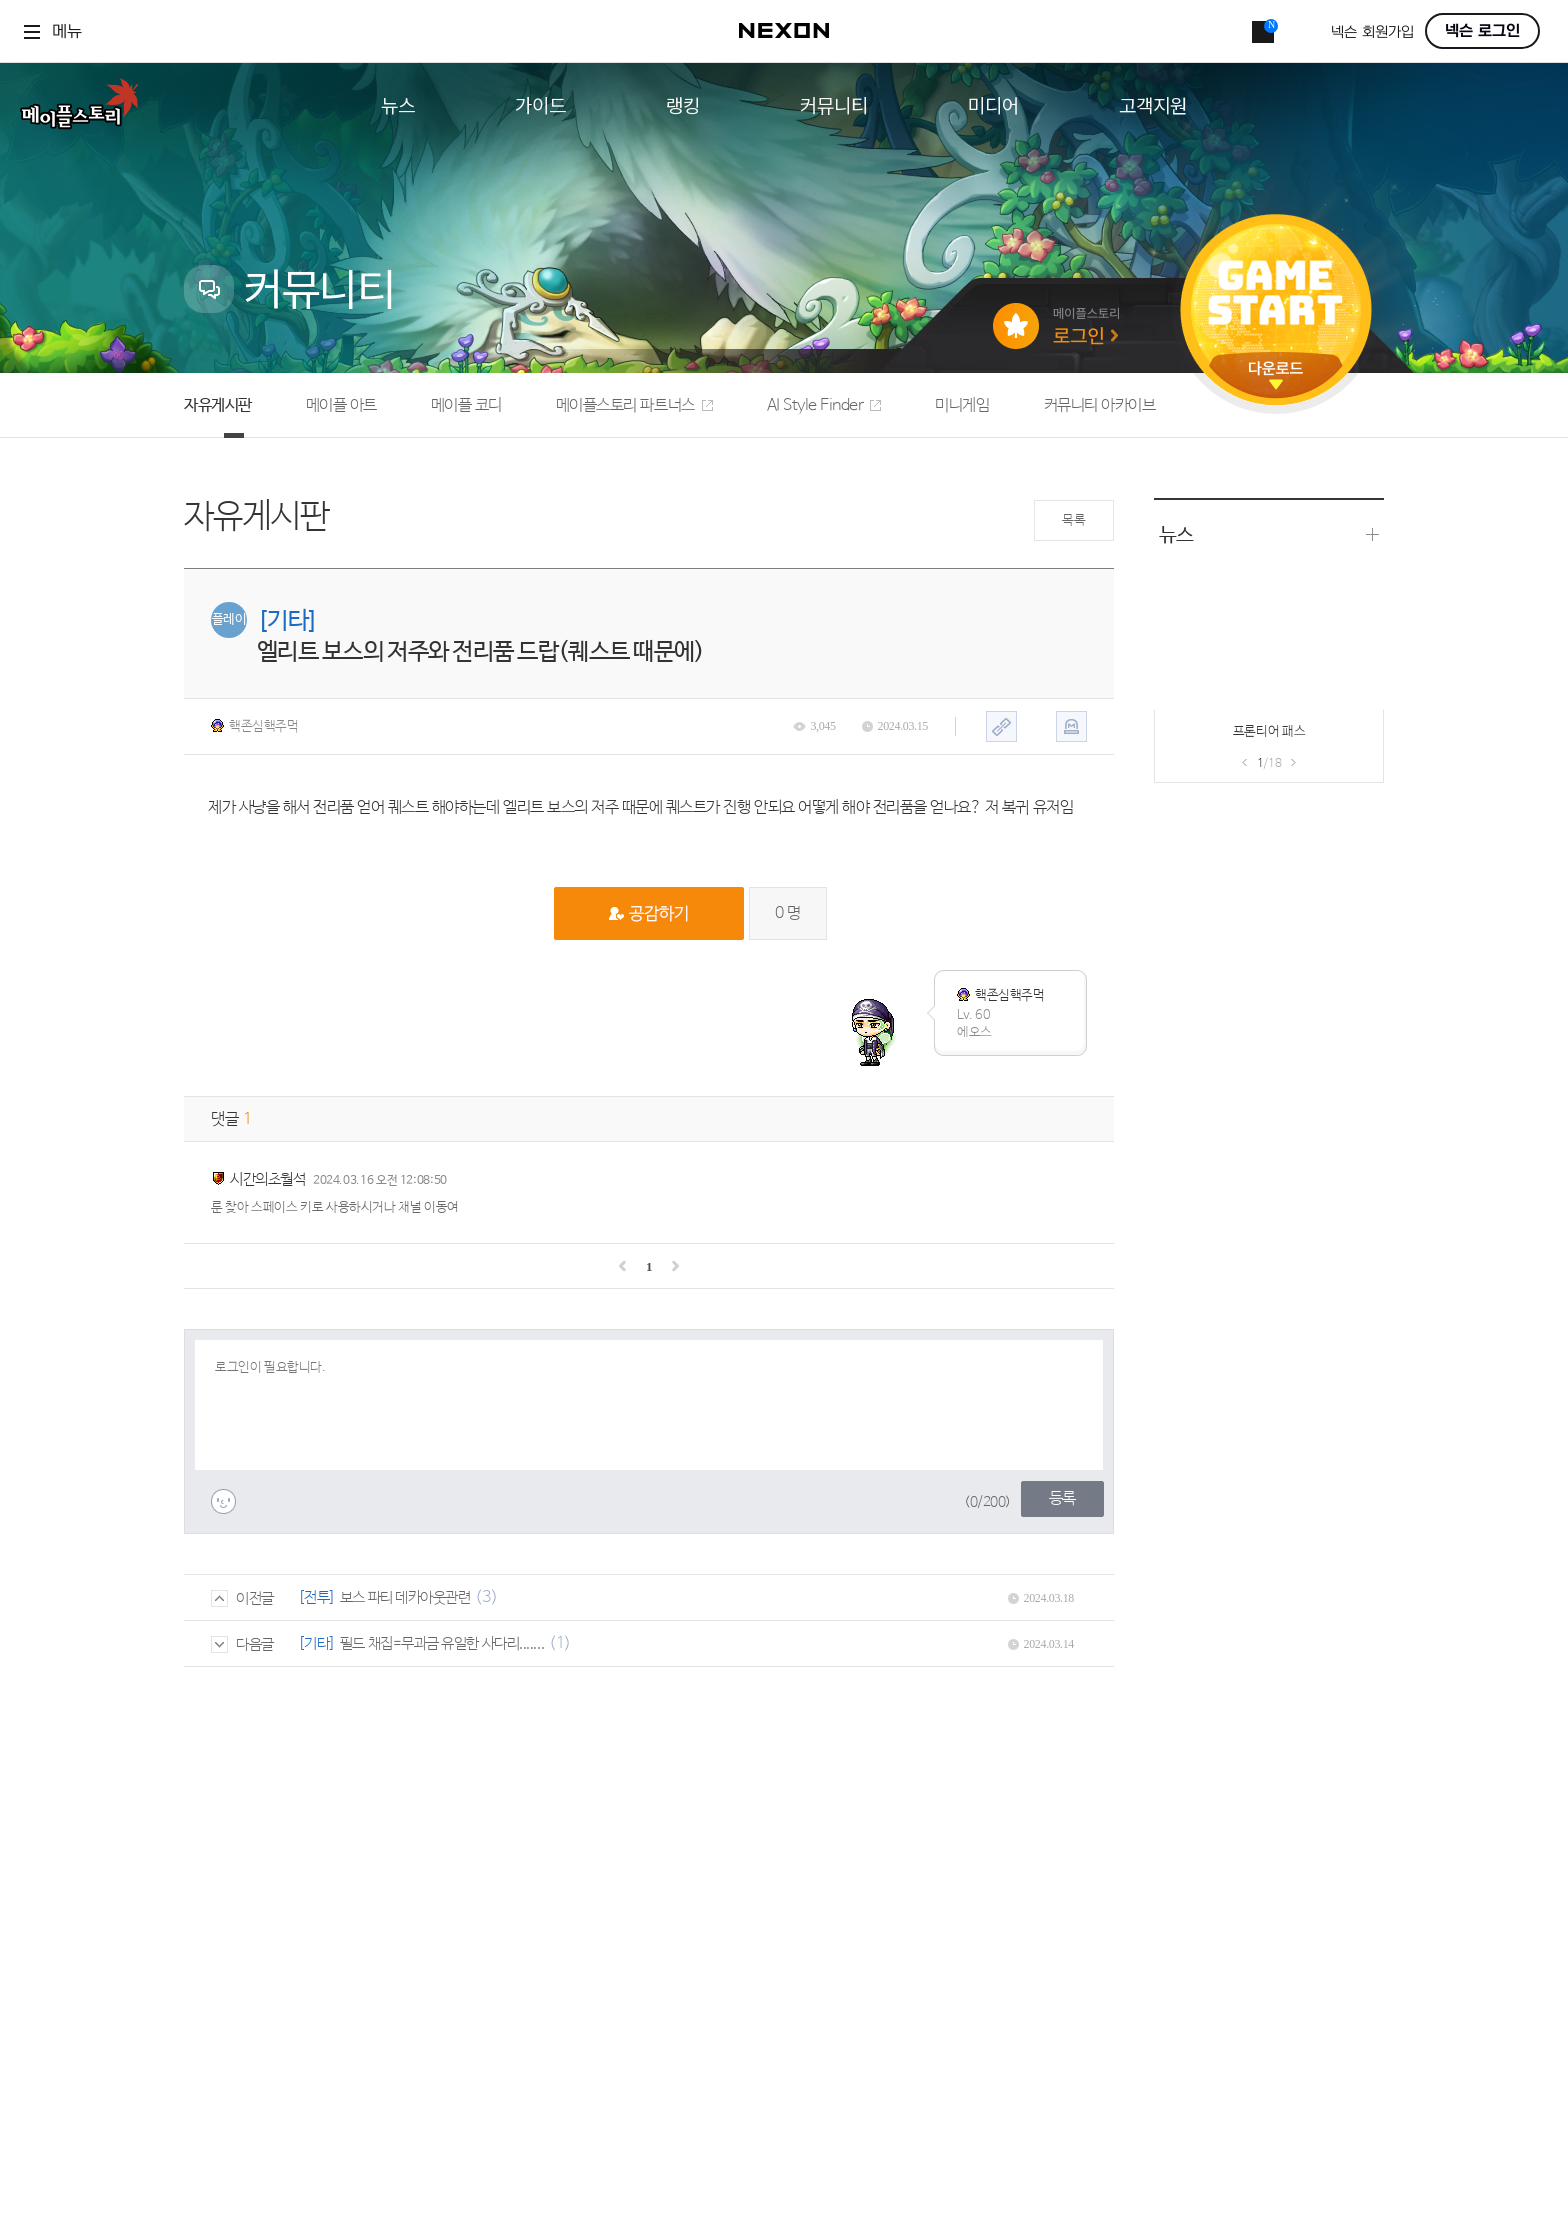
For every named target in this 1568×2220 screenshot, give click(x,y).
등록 (1062, 1498)
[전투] (317, 1597)
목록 (1073, 520)
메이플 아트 (341, 405)
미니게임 (962, 405)
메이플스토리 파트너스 (634, 405)
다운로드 (1276, 375)
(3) (486, 1597)
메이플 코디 (466, 405)
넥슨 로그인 (1482, 31)
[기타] (317, 1643)
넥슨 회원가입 (1372, 32)
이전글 (242, 1598)
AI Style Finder (824, 405)
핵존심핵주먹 (255, 726)
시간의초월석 (267, 1179)
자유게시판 (218, 405)
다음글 (242, 1644)
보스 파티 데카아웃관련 (405, 1597)
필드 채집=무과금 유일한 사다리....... (442, 1643)
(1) (560, 1643)
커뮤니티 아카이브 (1100, 405)
